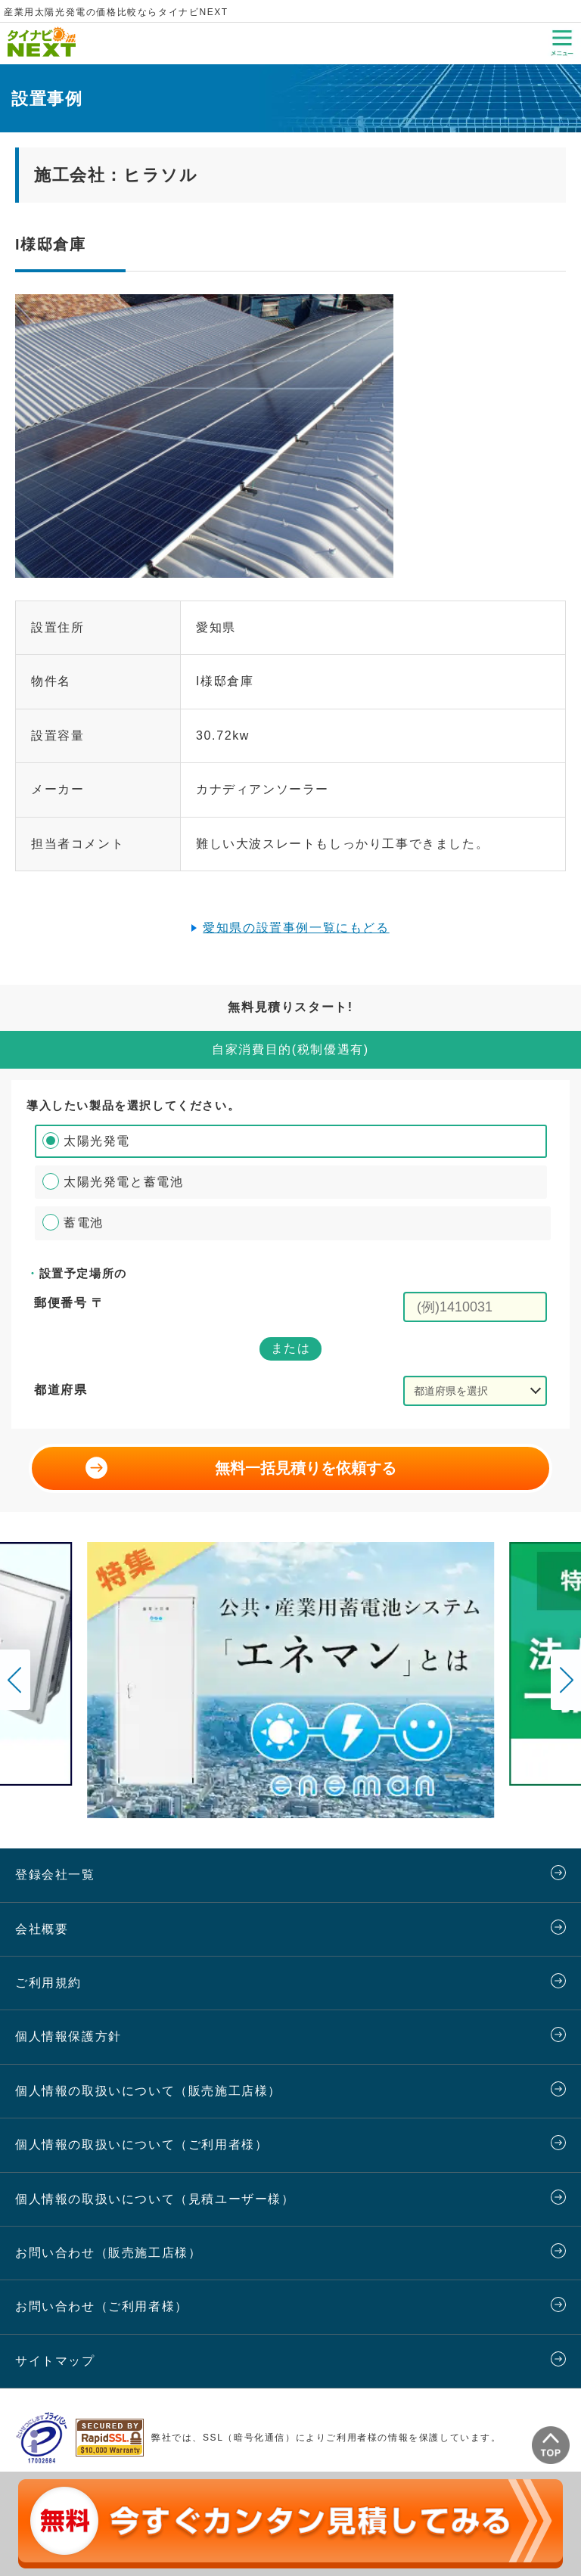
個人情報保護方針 (68, 2036)
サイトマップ (55, 2360)
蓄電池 (84, 1222)
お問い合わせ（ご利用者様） (101, 2306)
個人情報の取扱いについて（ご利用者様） (141, 2144)
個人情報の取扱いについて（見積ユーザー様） (155, 2199)
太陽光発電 (97, 1140)
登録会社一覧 (55, 1874)
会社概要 (41, 1929)
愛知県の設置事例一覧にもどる (296, 927)
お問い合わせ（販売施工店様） (108, 2252)
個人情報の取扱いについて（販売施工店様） (148, 2090)
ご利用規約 (48, 1982)
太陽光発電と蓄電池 (123, 1181)
